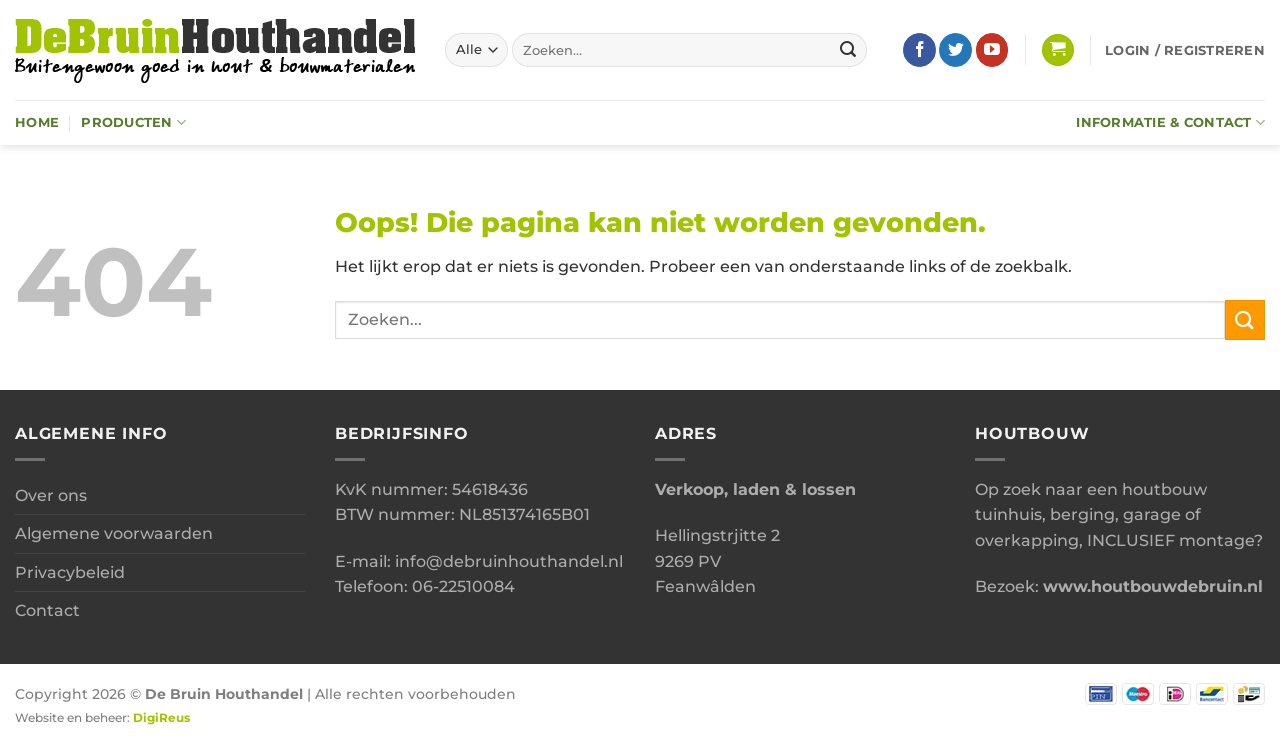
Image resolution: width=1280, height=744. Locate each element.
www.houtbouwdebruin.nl (1153, 586)
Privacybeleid (70, 572)
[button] (1058, 50)
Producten (133, 122)
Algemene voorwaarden (114, 533)
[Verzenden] (849, 50)
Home (37, 122)
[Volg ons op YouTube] (992, 50)
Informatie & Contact (1170, 122)
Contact (47, 610)
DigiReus (161, 718)
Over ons (51, 495)
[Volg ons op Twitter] (955, 50)
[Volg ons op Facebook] (919, 50)
